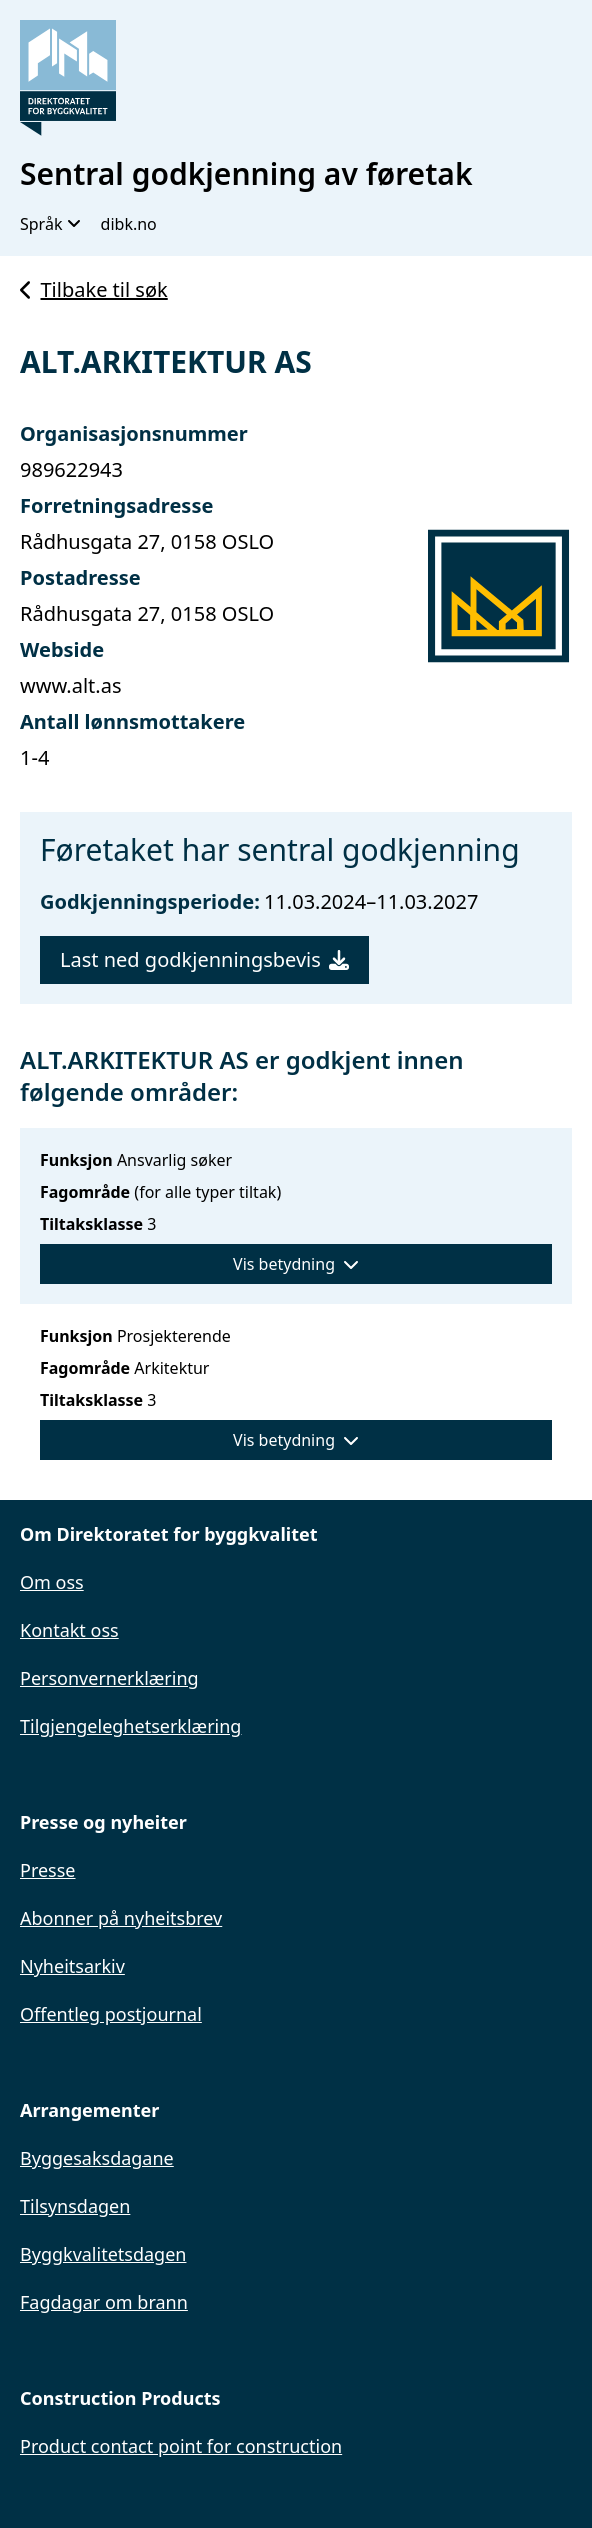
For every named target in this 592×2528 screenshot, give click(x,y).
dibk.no (129, 224)
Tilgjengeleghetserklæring (130, 1726)
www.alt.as (70, 685)
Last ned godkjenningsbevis (204, 959)
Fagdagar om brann (104, 2302)
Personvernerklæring (109, 1678)
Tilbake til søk (94, 289)
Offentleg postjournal (111, 2014)
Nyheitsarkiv (72, 1966)
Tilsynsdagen (75, 2206)
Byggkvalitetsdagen (103, 2254)
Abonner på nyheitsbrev (121, 1918)
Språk (50, 224)
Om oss (52, 1582)
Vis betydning (296, 1264)
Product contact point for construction (181, 2446)
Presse (48, 1870)
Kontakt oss (69, 1630)
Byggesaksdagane (97, 2158)
